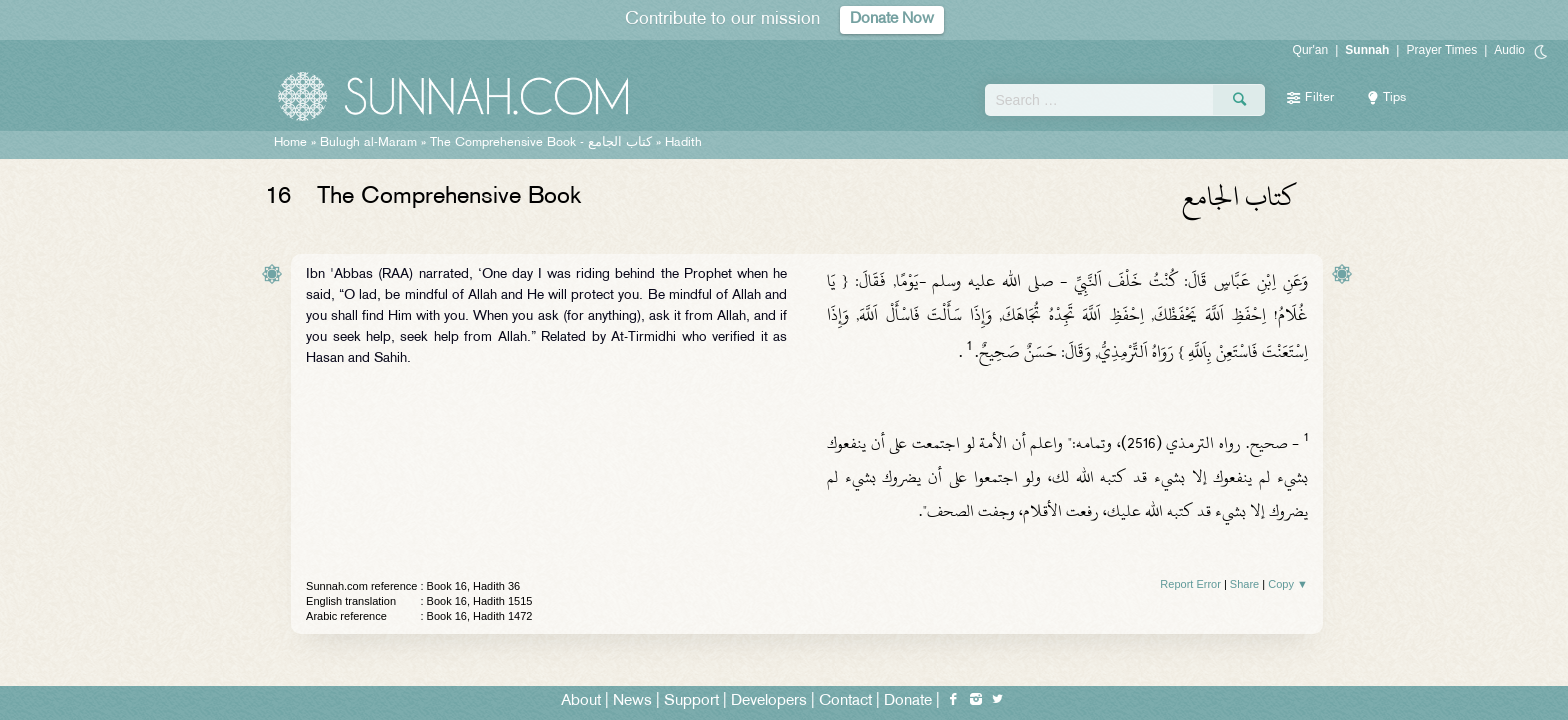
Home (290, 143)
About (581, 701)
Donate (908, 701)
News (632, 701)
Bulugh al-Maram (368, 143)
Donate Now (892, 19)
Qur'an (1311, 50)
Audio (1509, 50)
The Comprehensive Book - (541, 143)
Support (691, 701)
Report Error (1190, 584)
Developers (769, 701)
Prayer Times (1441, 50)
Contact (845, 701)
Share (1244, 584)
